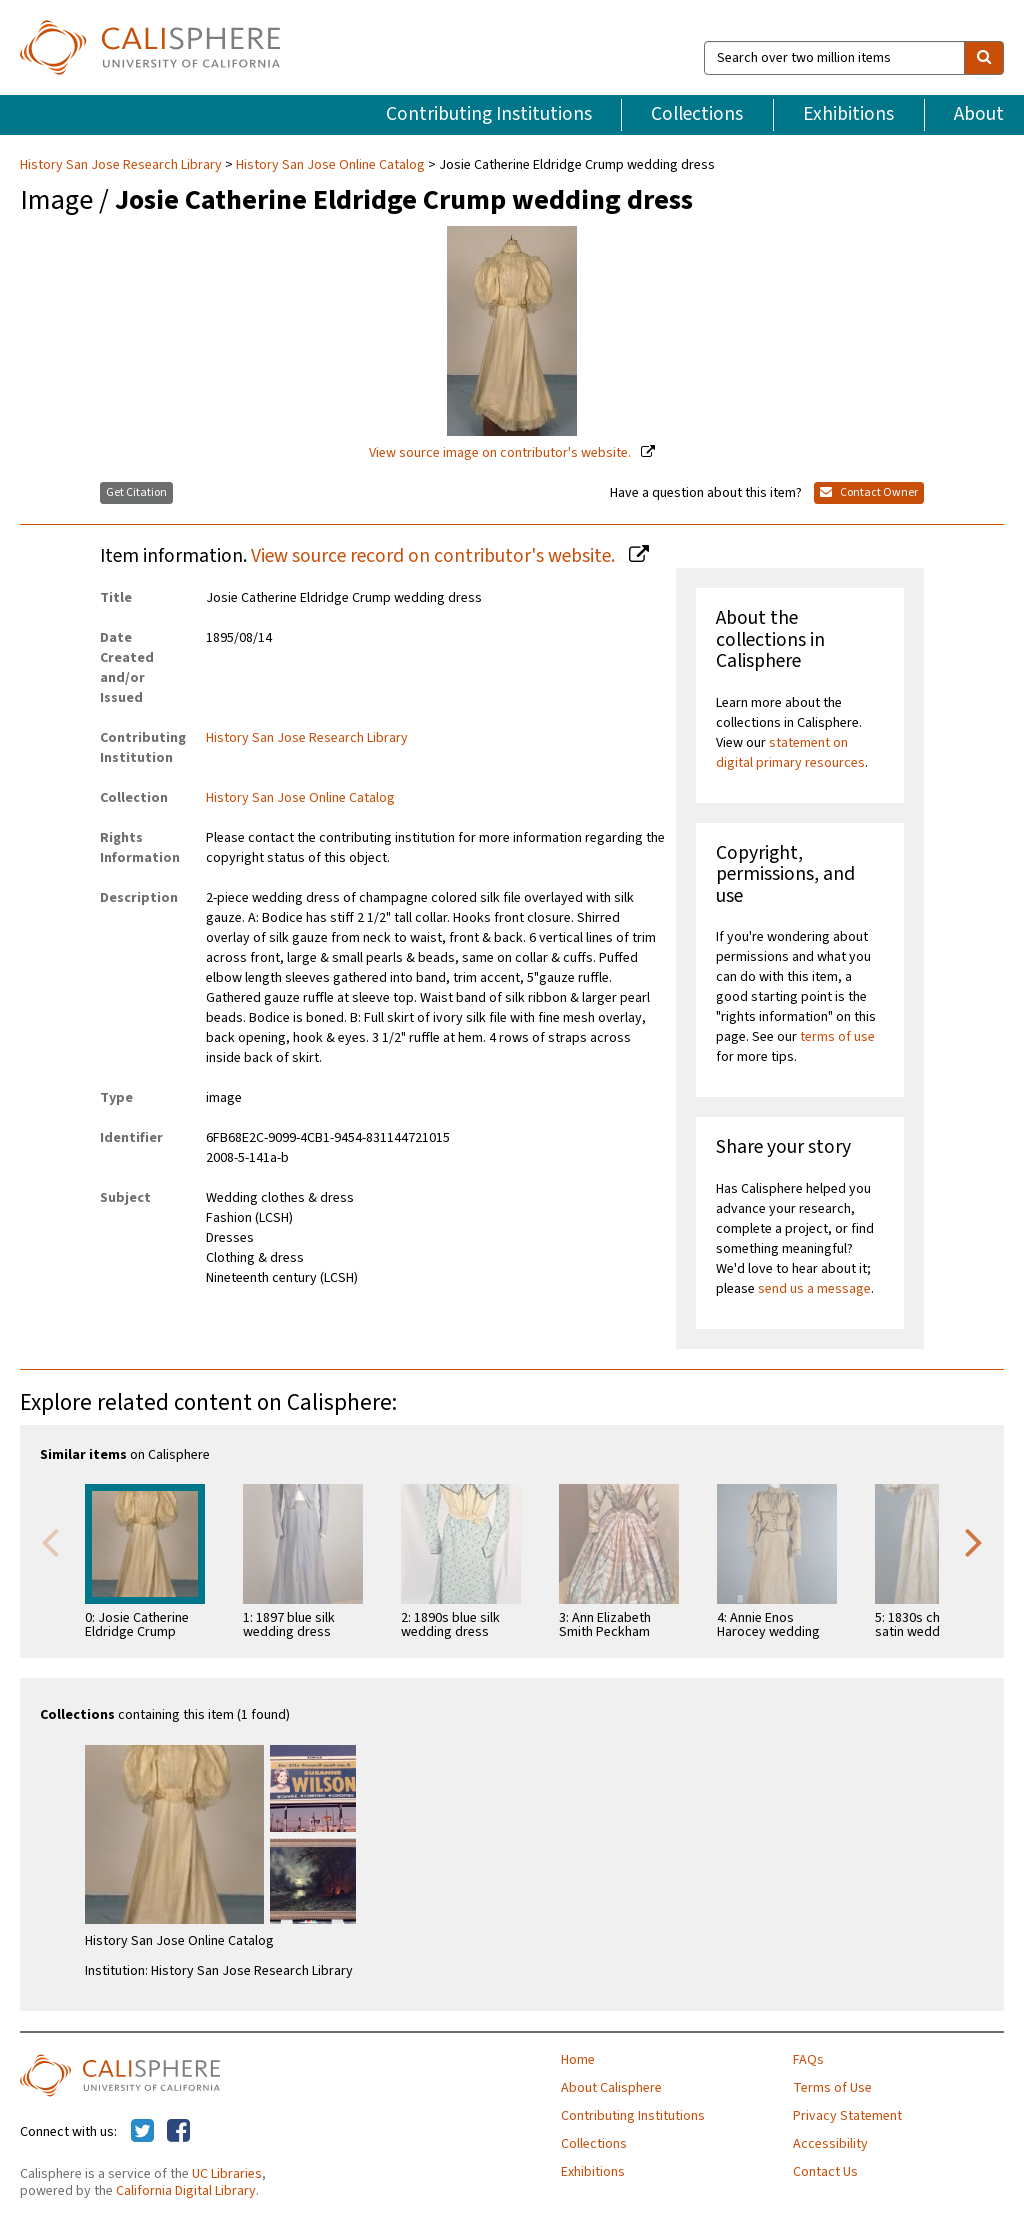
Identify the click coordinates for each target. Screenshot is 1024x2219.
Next (974, 1541)
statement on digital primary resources (790, 753)
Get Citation (136, 492)
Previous (50, 1541)
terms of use (837, 1037)
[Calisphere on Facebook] (178, 2132)
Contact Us (825, 2172)
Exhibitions (848, 114)
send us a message (814, 1289)
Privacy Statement (847, 2116)
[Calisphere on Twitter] (142, 2132)
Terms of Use (832, 2088)
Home (578, 2060)
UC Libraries (227, 2174)
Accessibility (830, 2144)
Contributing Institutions (489, 114)
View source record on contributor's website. (435, 556)
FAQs (808, 2060)
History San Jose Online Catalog (330, 165)
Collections (697, 114)
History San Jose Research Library (122, 165)
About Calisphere (611, 2088)
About (979, 114)
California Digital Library (186, 2191)
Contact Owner (869, 492)
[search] (984, 58)
